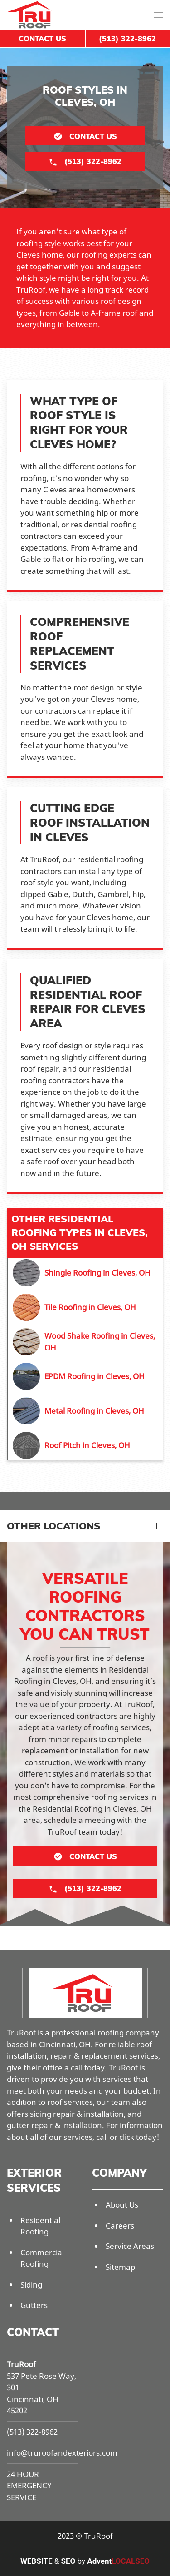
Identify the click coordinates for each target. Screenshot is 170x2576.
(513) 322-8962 (32, 2432)
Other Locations (53, 1526)
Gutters (34, 2305)
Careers (120, 2225)
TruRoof (21, 2364)
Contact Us (42, 38)
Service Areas (130, 2246)
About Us (122, 2204)
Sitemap (120, 2267)
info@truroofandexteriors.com (62, 2452)
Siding (31, 2284)
